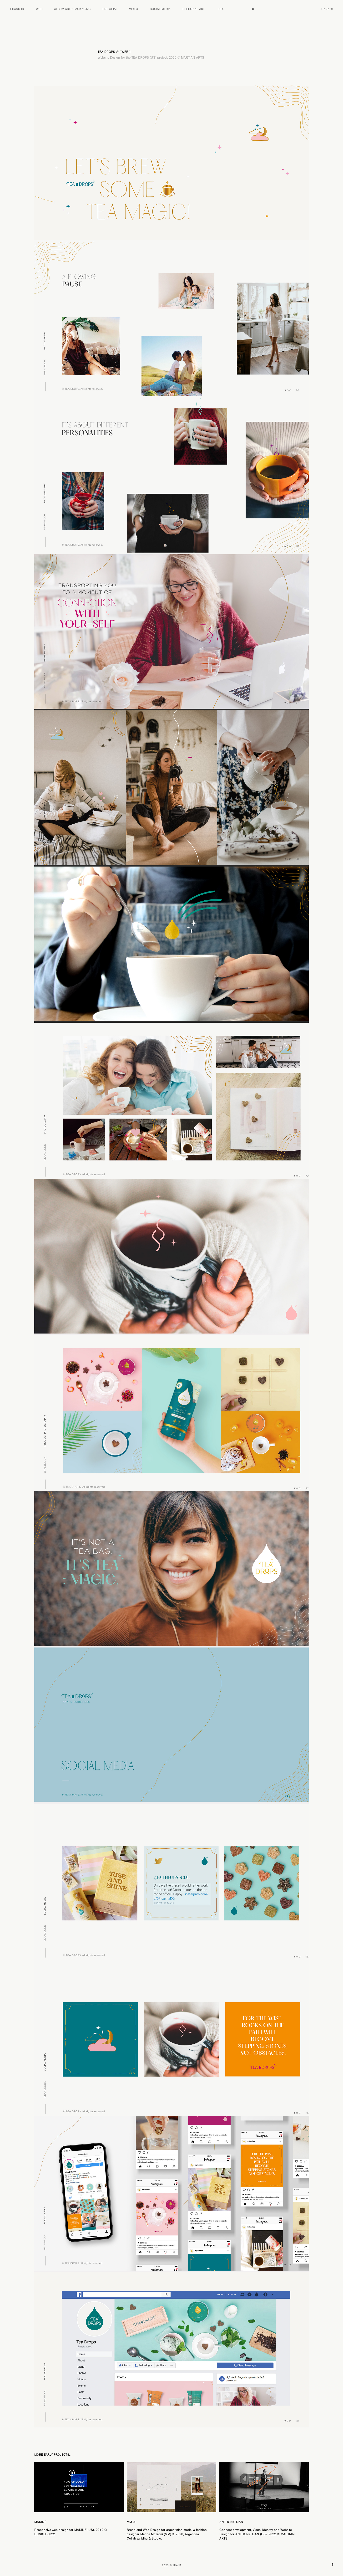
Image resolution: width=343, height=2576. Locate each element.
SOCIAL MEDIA (160, 9)
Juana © (326, 9)
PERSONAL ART (193, 9)
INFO (221, 9)
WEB (39, 9)
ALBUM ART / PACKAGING (72, 9)
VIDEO (133, 9)
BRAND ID (17, 9)
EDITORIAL (109, 9)
